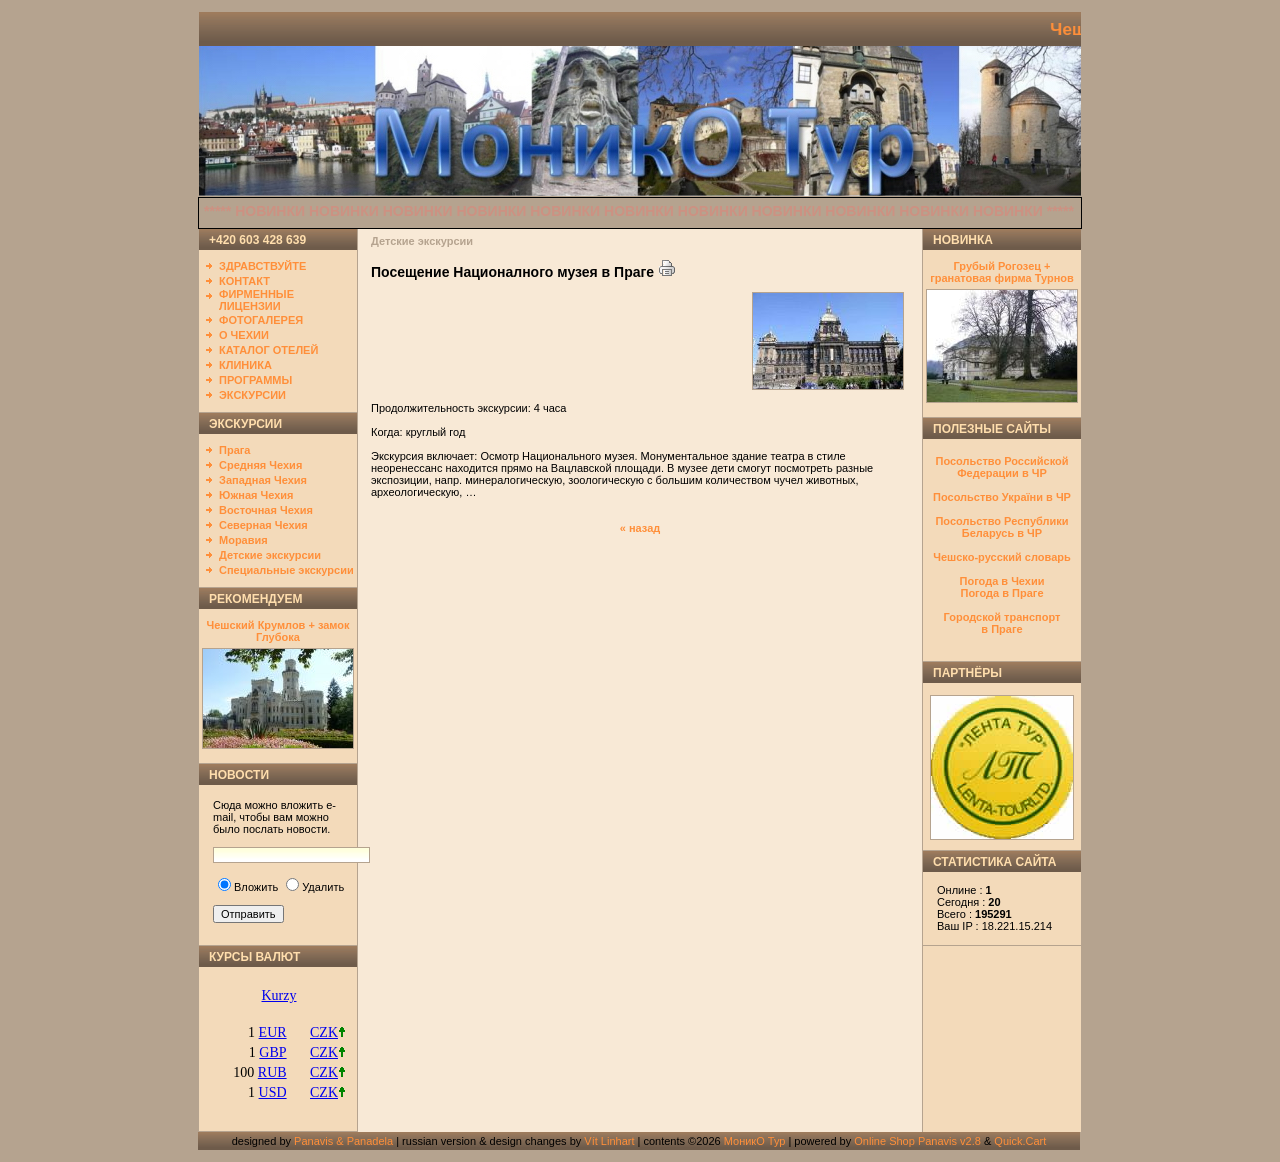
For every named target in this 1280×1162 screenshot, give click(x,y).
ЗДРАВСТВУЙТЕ (262, 266)
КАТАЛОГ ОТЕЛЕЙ (268, 350)
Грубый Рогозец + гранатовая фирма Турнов (1002, 272)
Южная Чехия (256, 495)
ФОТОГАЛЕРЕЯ (261, 320)
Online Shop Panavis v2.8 (917, 1141)
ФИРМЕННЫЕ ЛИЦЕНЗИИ (256, 300)
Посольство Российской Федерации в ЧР (1001, 467)
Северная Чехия (263, 525)
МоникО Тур (755, 1141)
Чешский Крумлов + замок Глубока (277, 631)
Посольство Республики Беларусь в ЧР (1001, 527)
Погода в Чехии (1002, 581)
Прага (234, 450)
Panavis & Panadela (345, 1141)
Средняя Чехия (260, 465)
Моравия (243, 540)
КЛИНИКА (245, 365)
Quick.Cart (1020, 1141)
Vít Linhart (609, 1141)
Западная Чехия (263, 480)
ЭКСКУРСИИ (252, 395)
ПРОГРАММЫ (255, 380)
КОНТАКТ (244, 281)
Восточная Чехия (266, 510)
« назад (640, 528)
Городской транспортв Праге (1002, 623)
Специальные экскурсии (286, 570)
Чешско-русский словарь (1002, 557)
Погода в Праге (1001, 593)
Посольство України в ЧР (1002, 497)
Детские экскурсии (270, 555)
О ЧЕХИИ (244, 335)
